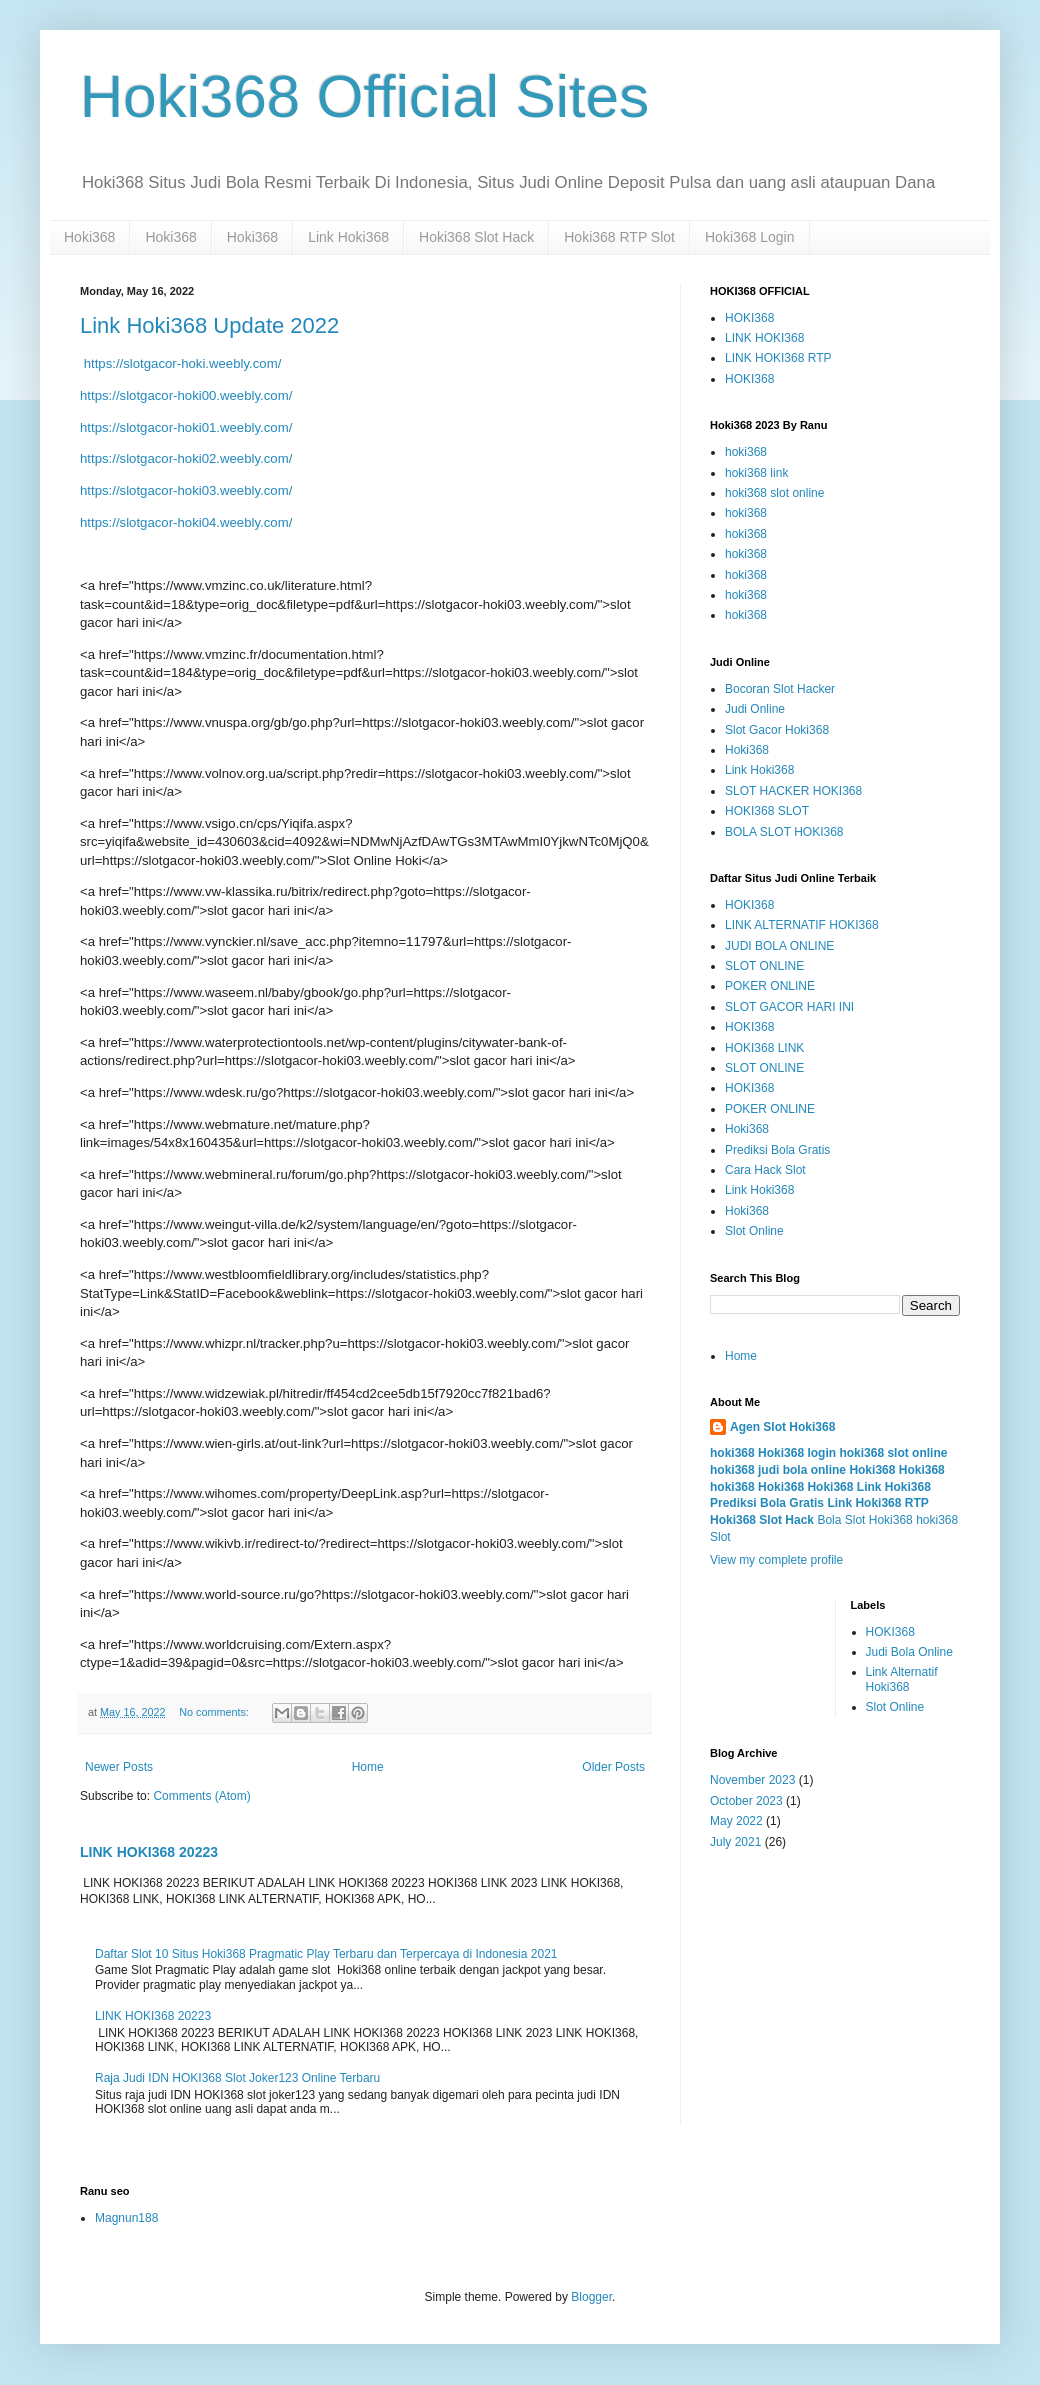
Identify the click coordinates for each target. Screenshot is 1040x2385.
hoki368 (746, 452)
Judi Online (755, 709)
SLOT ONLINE (764, 966)
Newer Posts (119, 1767)
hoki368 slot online (774, 493)
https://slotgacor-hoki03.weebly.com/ (186, 490)
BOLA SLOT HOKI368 (784, 832)
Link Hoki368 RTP (877, 1503)
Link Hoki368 (348, 237)
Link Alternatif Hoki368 (902, 1679)
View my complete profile (776, 1560)
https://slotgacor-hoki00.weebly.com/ (186, 395)
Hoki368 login (797, 1453)
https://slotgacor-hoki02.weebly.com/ (186, 458)
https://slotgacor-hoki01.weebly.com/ (186, 427)
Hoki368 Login (750, 237)
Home (368, 1767)
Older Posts (613, 1767)
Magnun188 (126, 2218)
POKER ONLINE (770, 986)
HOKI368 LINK (764, 1048)
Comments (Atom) (201, 1796)
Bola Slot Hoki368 (864, 1520)
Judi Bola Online (909, 1652)
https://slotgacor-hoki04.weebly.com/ (186, 522)
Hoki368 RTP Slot (619, 237)
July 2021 (735, 1842)
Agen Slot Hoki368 (782, 1427)
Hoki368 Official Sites (364, 96)
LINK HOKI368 (764, 338)
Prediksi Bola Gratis (777, 1150)
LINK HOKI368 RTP (778, 358)
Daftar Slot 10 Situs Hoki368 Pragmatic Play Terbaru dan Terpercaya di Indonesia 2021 (326, 1954)
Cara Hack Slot (765, 1170)
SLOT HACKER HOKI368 (793, 791)
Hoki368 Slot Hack (476, 237)
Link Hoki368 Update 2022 (209, 325)
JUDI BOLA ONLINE (779, 946)
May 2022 (736, 1821)
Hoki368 (89, 237)
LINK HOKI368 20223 (149, 1852)
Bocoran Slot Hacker (780, 689)
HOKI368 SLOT (767, 811)
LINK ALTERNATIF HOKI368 (802, 925)
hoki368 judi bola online (778, 1470)
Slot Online (754, 1231)
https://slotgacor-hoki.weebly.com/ (180, 363)
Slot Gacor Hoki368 (777, 730)
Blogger (591, 2297)
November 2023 (752, 1780)
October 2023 (746, 1801)
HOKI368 (749, 318)
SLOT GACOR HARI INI (789, 1007)
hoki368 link (756, 473)
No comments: (215, 1712)
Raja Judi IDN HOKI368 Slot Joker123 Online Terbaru (237, 2078)
